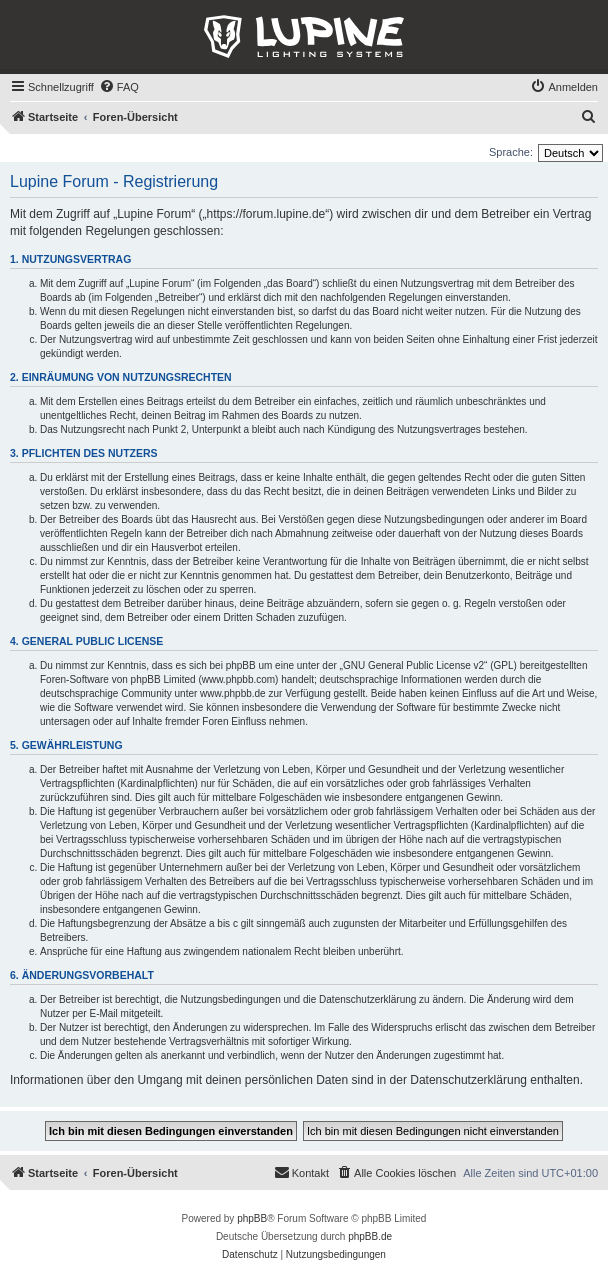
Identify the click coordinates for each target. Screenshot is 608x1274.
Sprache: (511, 152)
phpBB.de (370, 1236)
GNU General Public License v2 (413, 665)
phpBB (252, 1218)
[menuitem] (119, 87)
